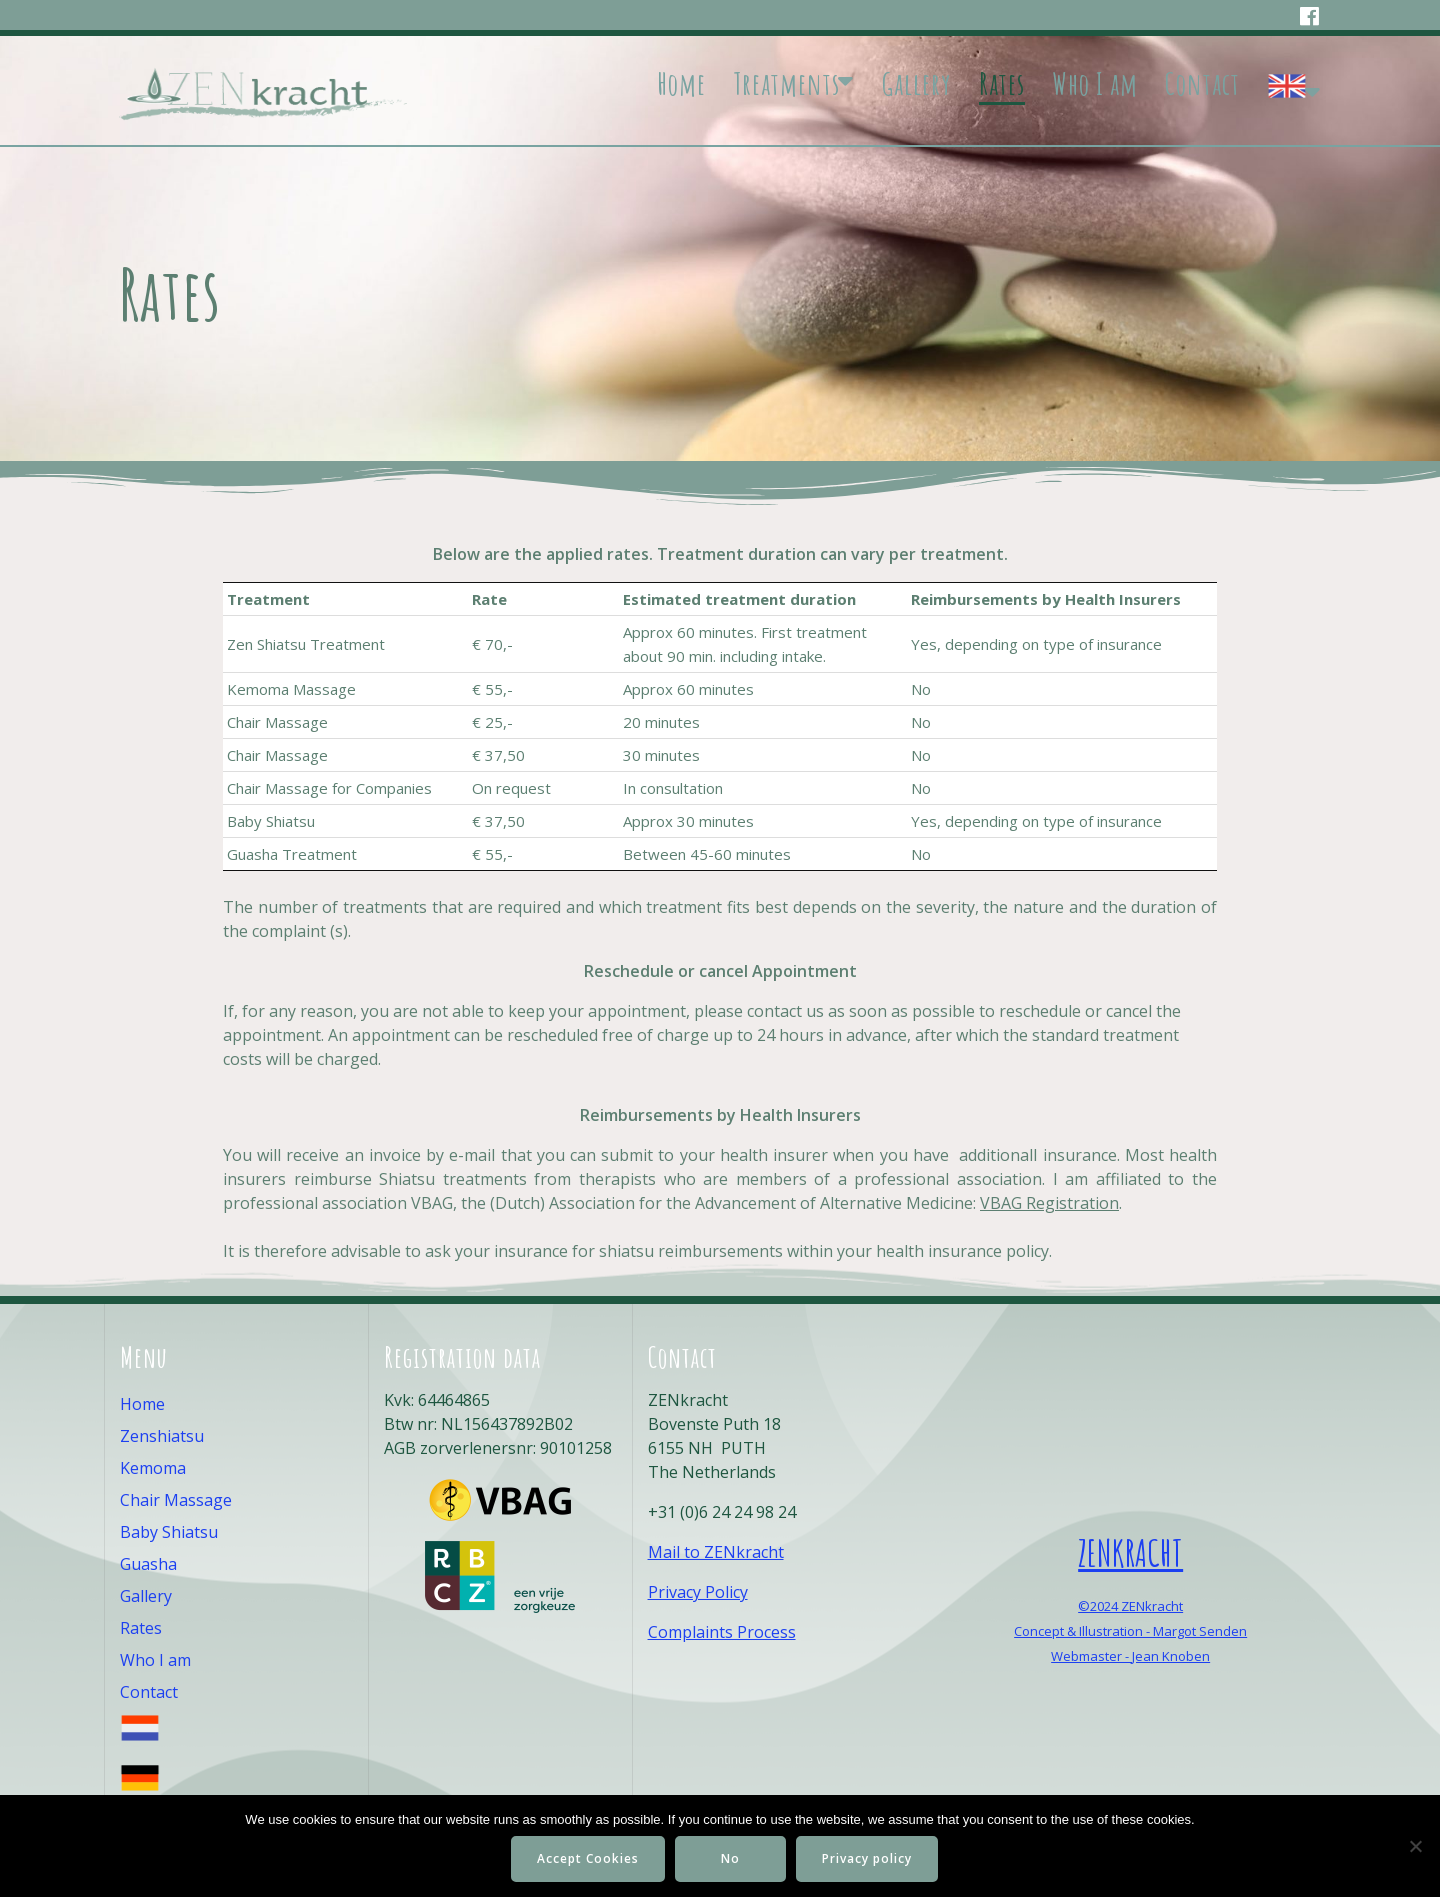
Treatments (786, 84)
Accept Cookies (588, 1858)
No (731, 1858)
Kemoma (153, 1468)
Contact (1202, 84)
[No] (1415, 1846)
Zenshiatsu (162, 1436)
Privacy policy (868, 1858)
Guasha (148, 1564)
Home (681, 84)
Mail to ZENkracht (716, 1552)
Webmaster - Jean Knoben (1130, 1656)
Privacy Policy (698, 1592)
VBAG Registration (1049, 1203)
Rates (1002, 84)
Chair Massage (176, 1500)
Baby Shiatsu (169, 1532)
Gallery (916, 84)
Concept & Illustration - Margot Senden (1130, 1631)
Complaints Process (722, 1632)
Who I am (1095, 84)
